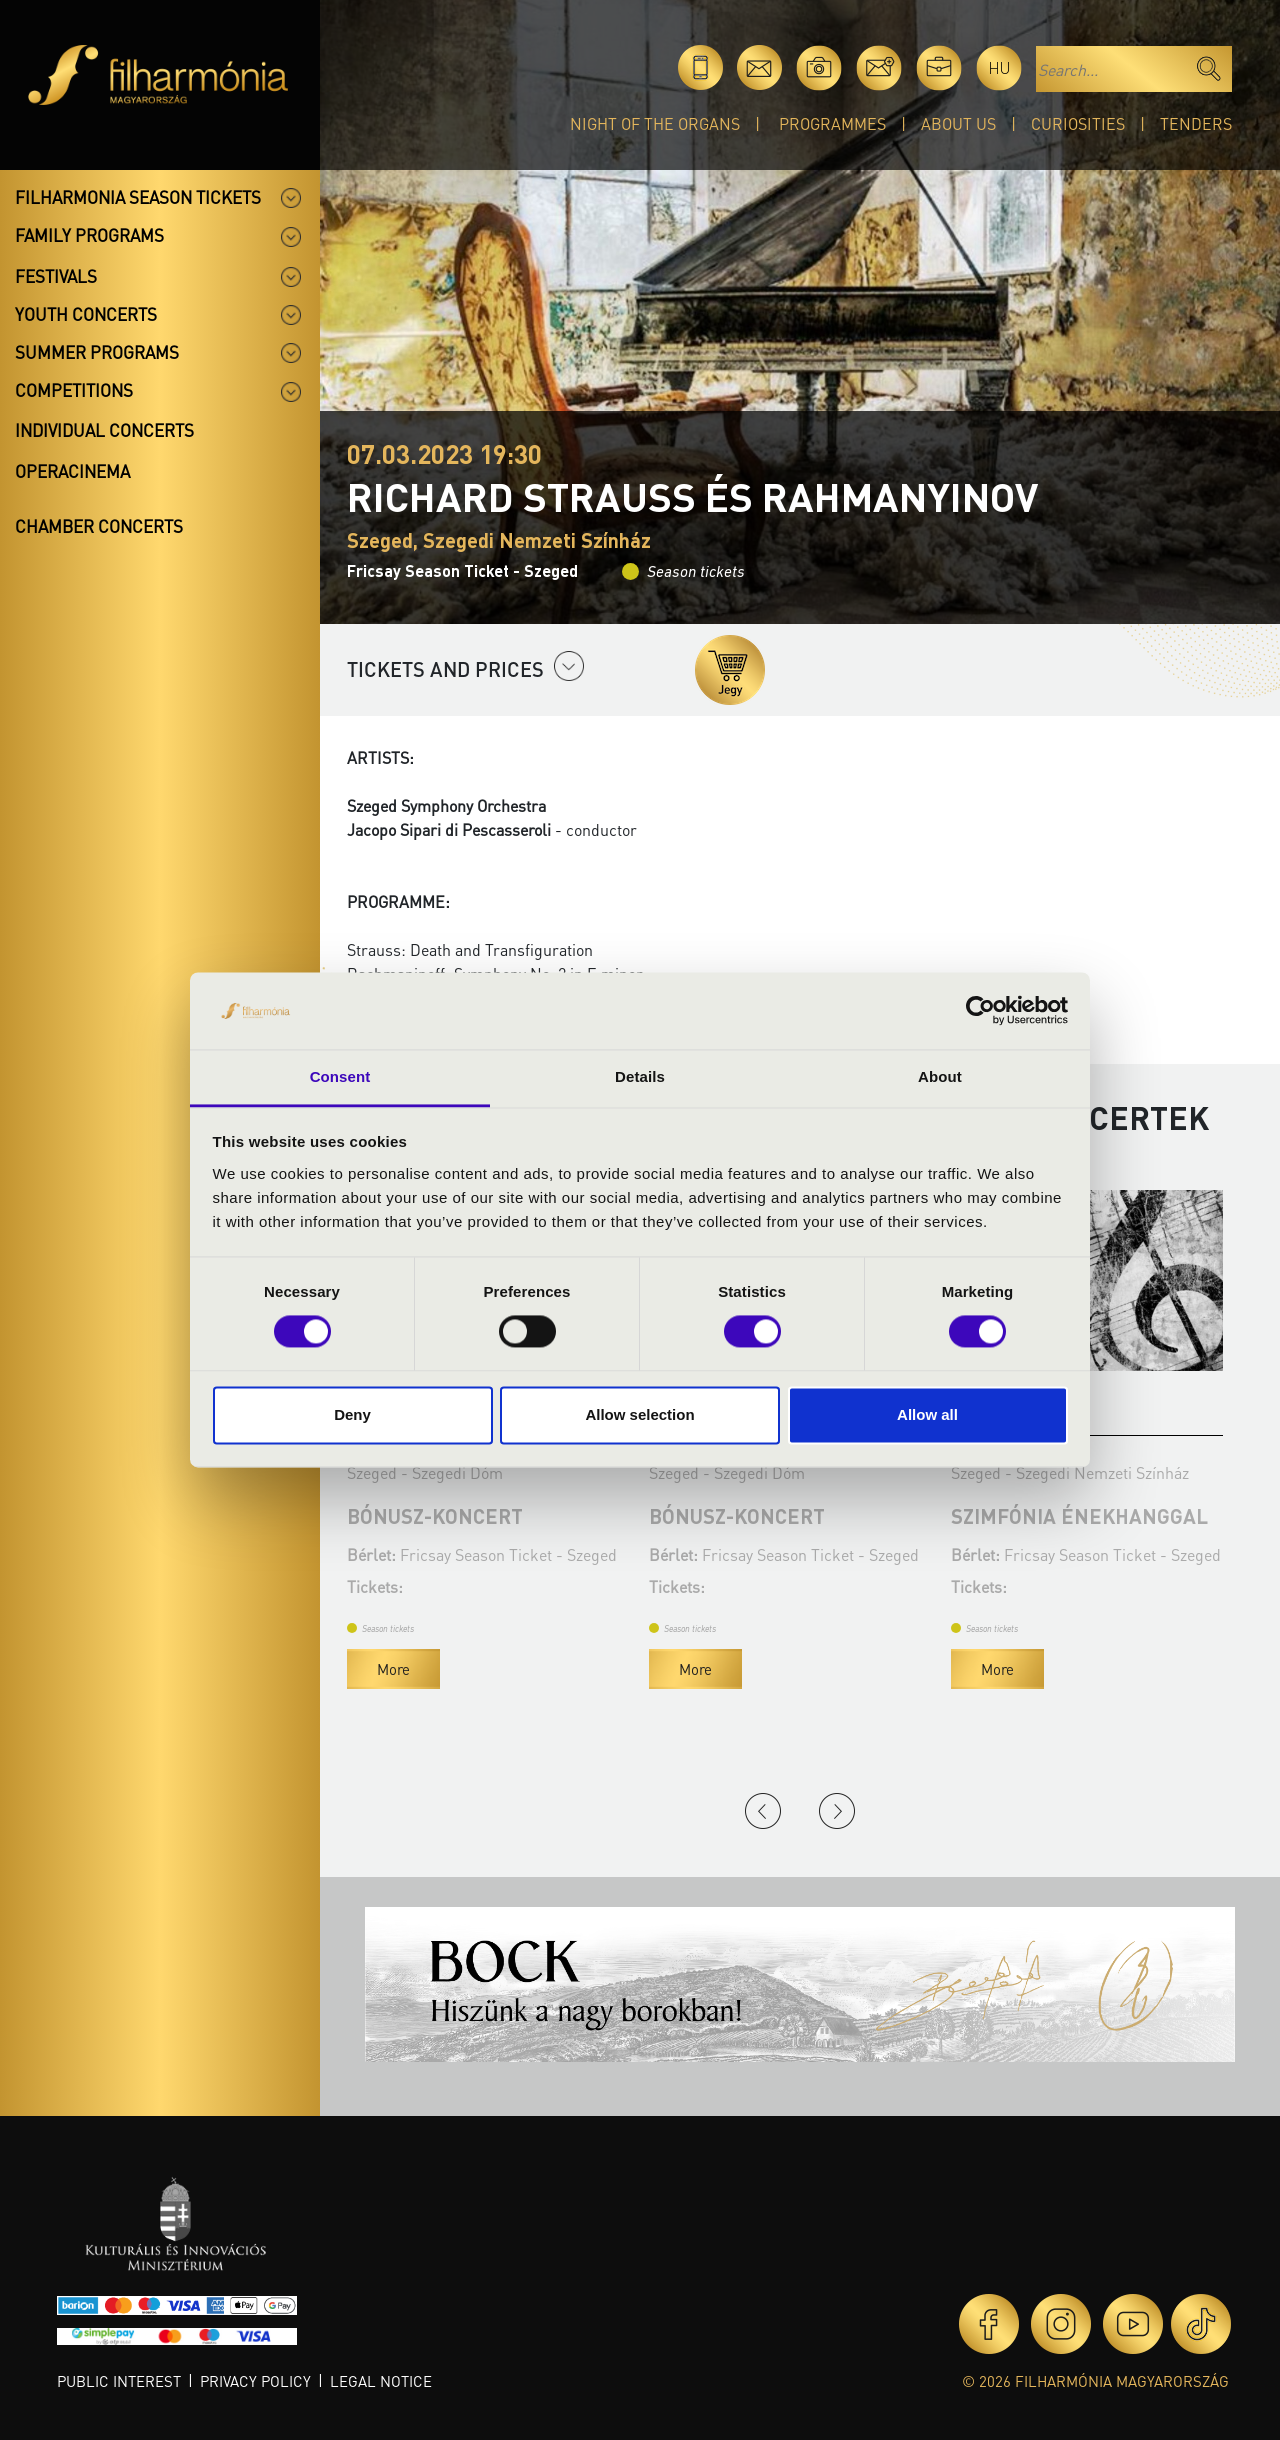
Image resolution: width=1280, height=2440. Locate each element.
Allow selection (639, 1414)
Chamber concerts (99, 526)
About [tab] (940, 1076)
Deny (352, 1414)
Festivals (56, 276)
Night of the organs (655, 123)
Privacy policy (255, 2381)
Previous (763, 1811)
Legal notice (381, 2381)
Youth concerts (86, 314)
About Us (958, 123)
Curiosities (1078, 123)
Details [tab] (640, 1076)
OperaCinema (72, 471)
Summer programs (97, 352)
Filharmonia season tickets (138, 197)
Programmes (832, 123)
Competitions (74, 390)
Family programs (89, 235)
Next (837, 1811)
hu (999, 67)
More (463, 1669)
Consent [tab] (340, 1076)
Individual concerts (104, 430)
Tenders (1196, 123)
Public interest (119, 2381)
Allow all (927, 1414)
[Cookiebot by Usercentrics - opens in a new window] (980, 1011)
